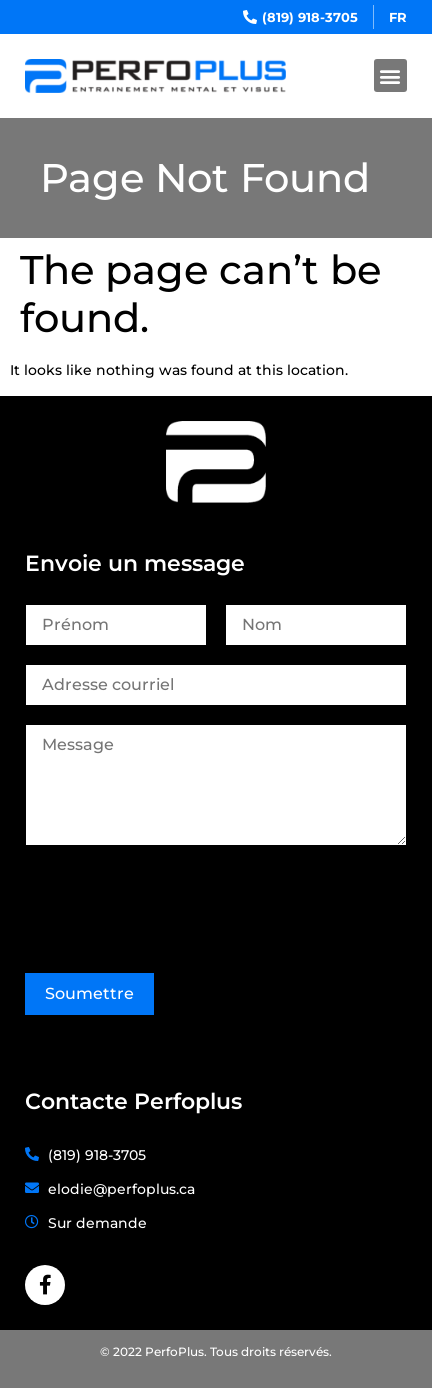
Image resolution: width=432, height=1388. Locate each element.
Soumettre (89, 993)
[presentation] (177, 904)
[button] (390, 75)
